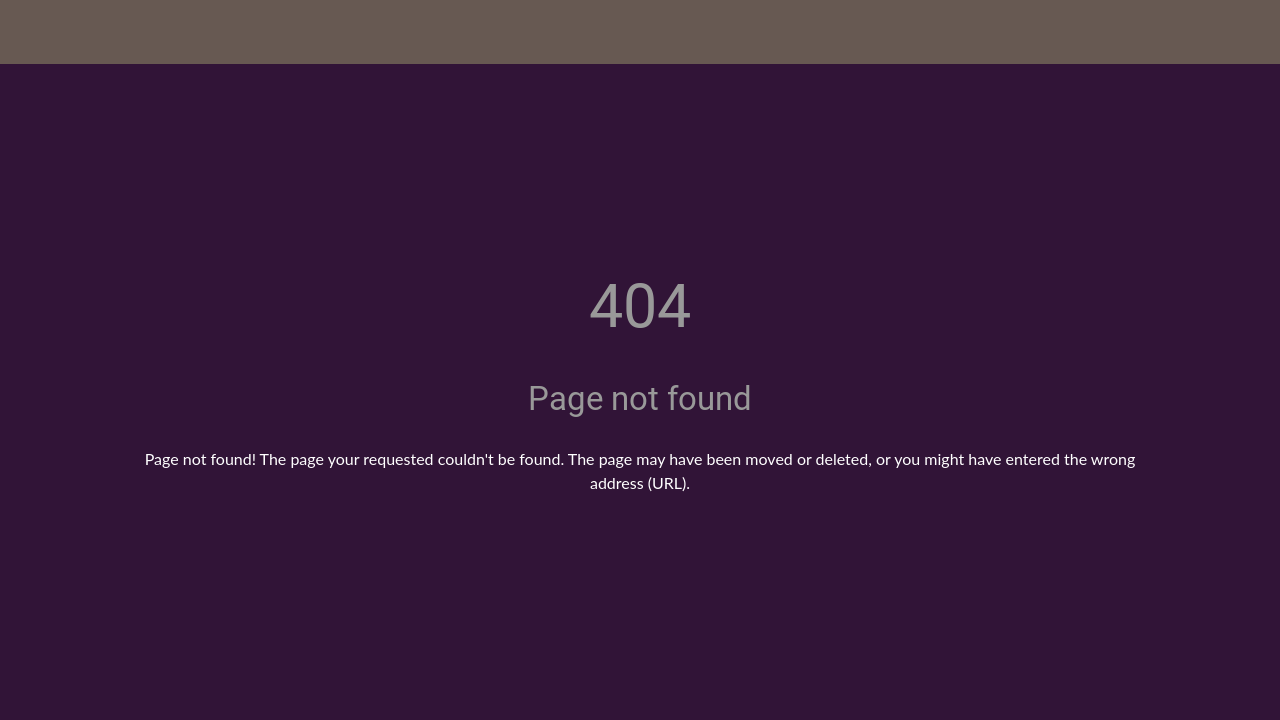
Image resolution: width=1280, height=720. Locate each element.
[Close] (32, 32)
